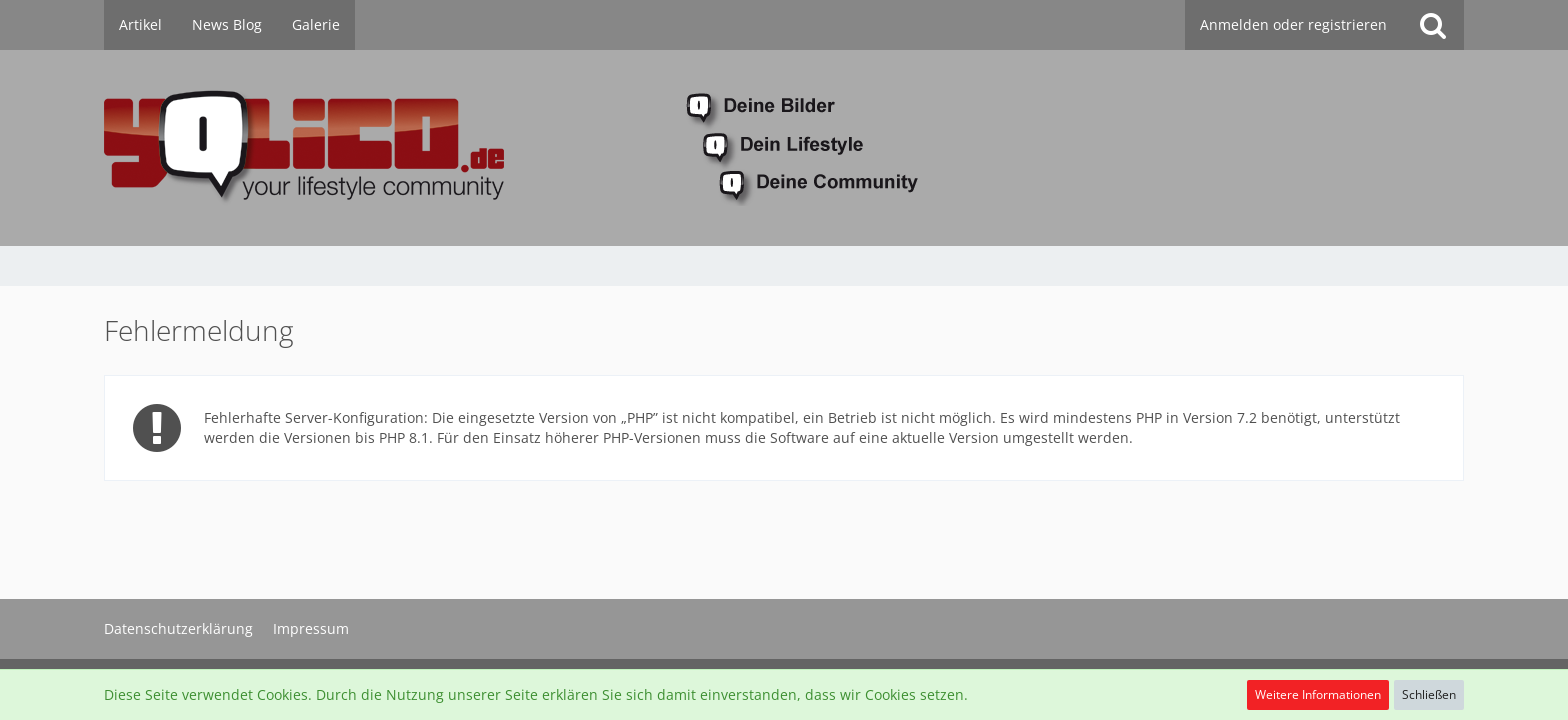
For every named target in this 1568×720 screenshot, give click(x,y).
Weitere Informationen (1318, 694)
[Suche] (1433, 25)
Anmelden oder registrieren (1293, 24)
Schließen (1429, 694)
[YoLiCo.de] (784, 148)
